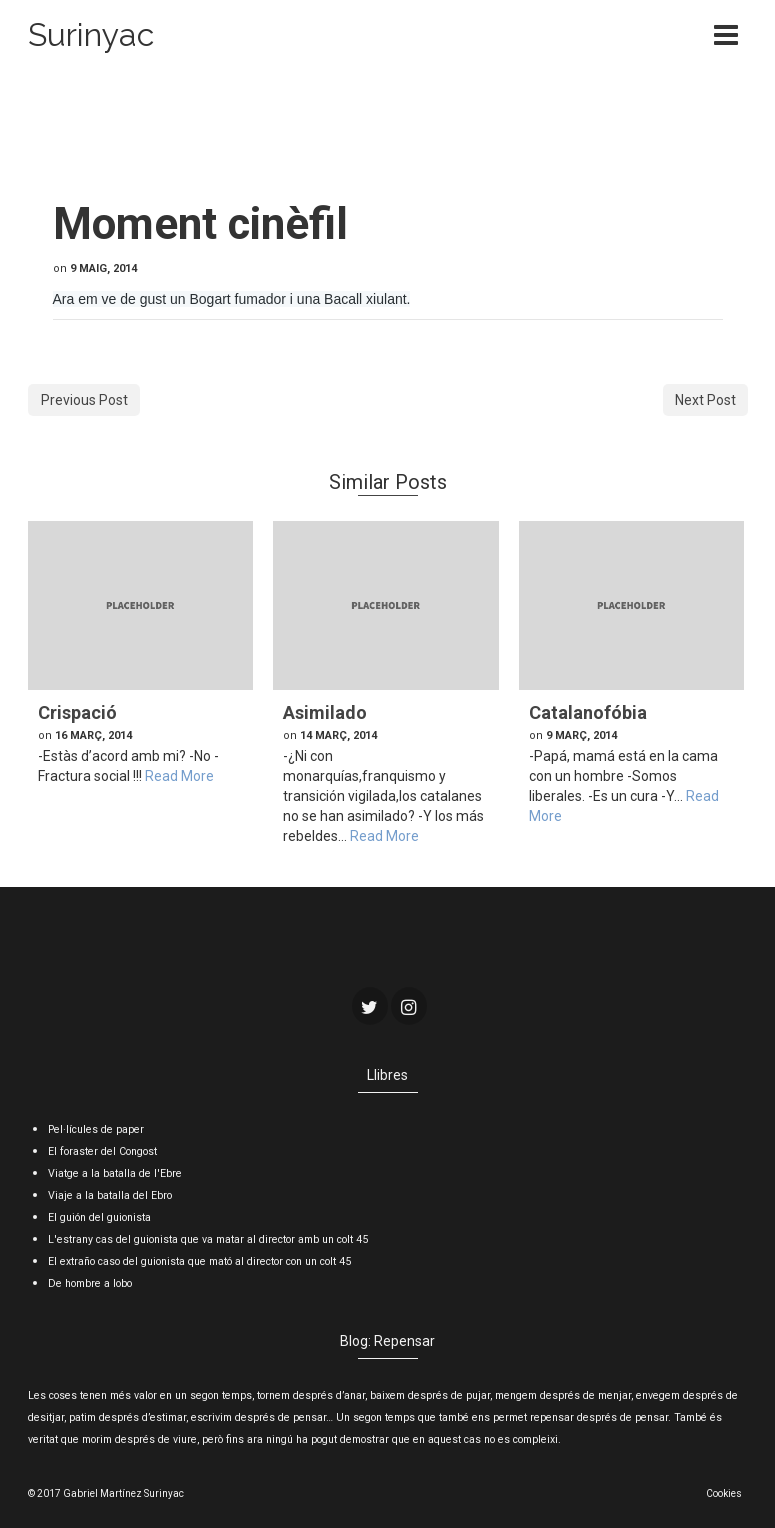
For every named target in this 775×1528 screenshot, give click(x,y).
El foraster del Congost (102, 1151)
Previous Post (84, 400)
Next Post (705, 400)
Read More (179, 776)
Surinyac (91, 34)
